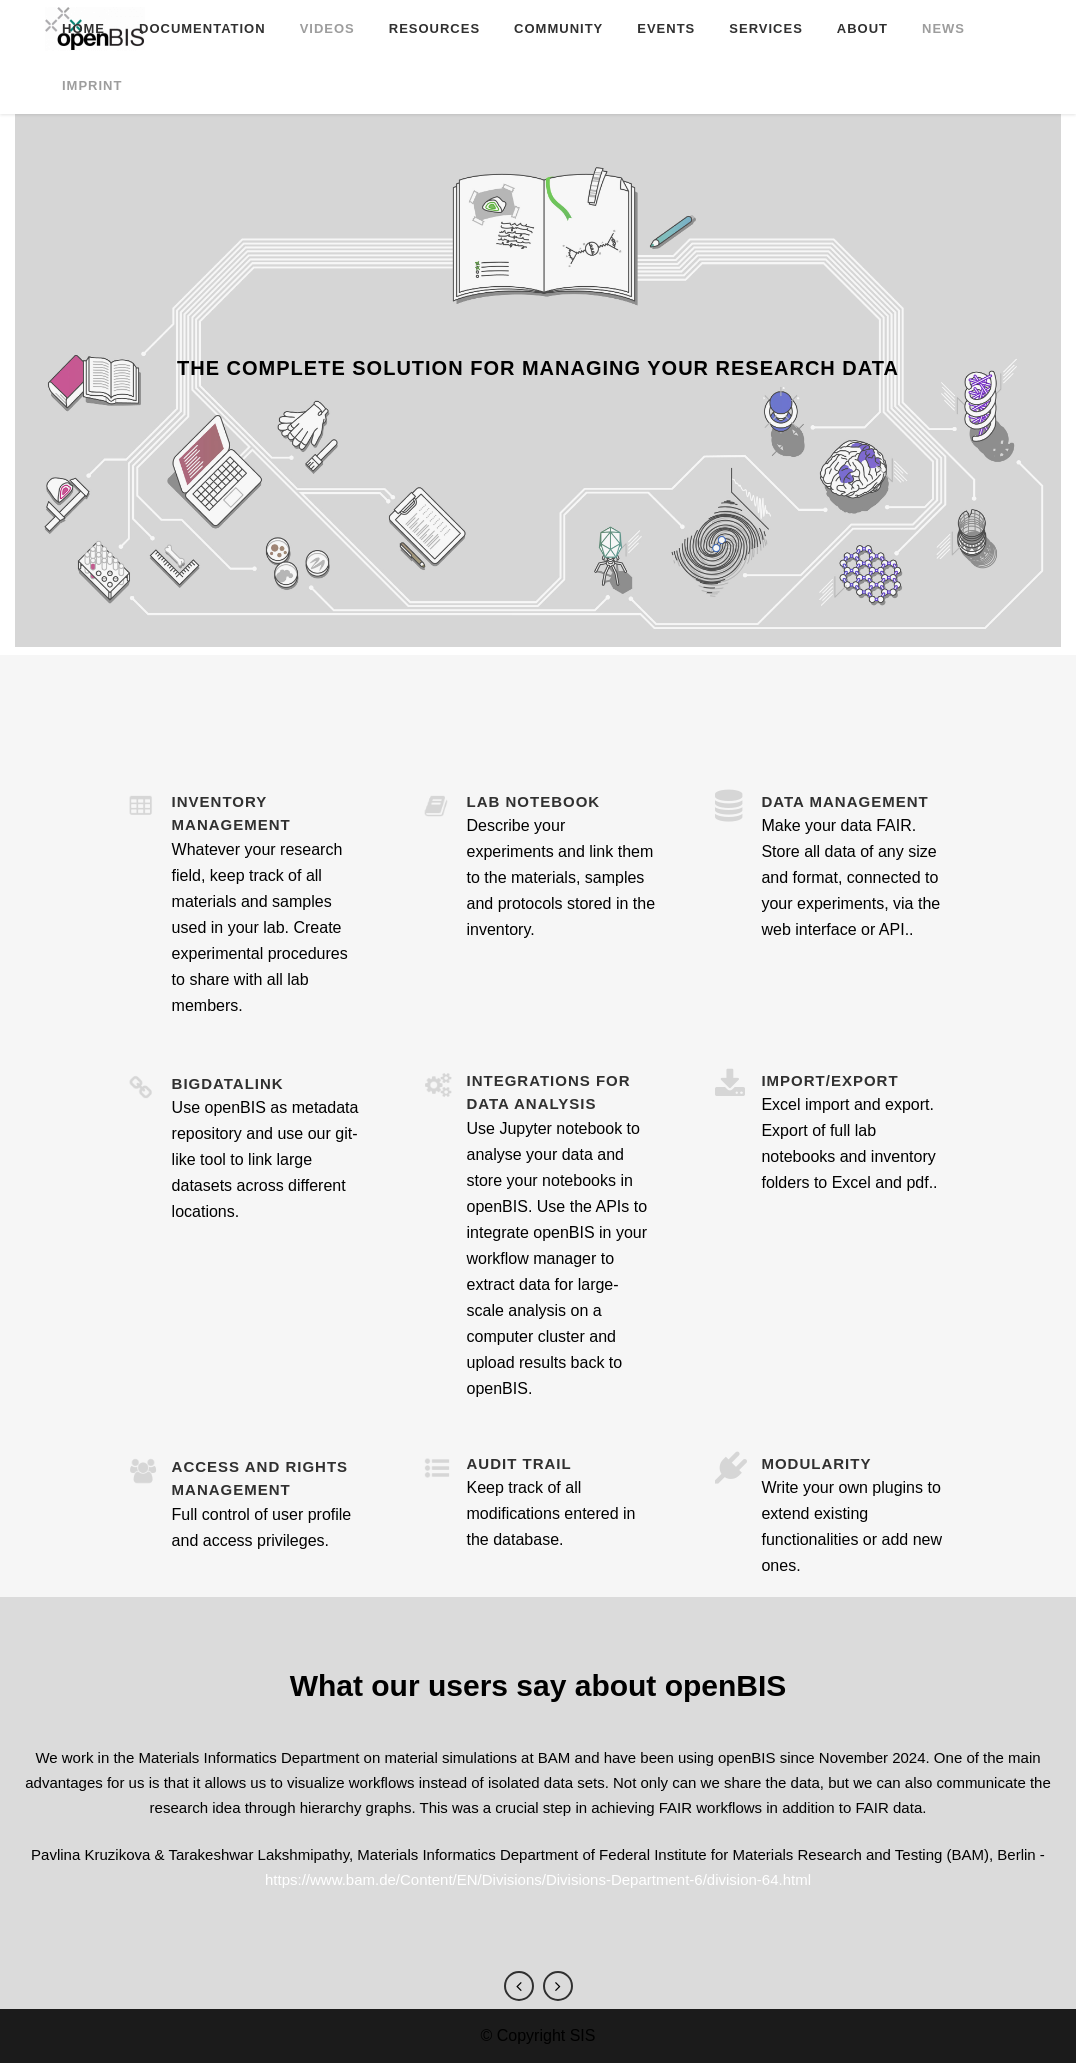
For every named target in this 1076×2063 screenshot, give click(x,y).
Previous (519, 1986)
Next (558, 1986)
